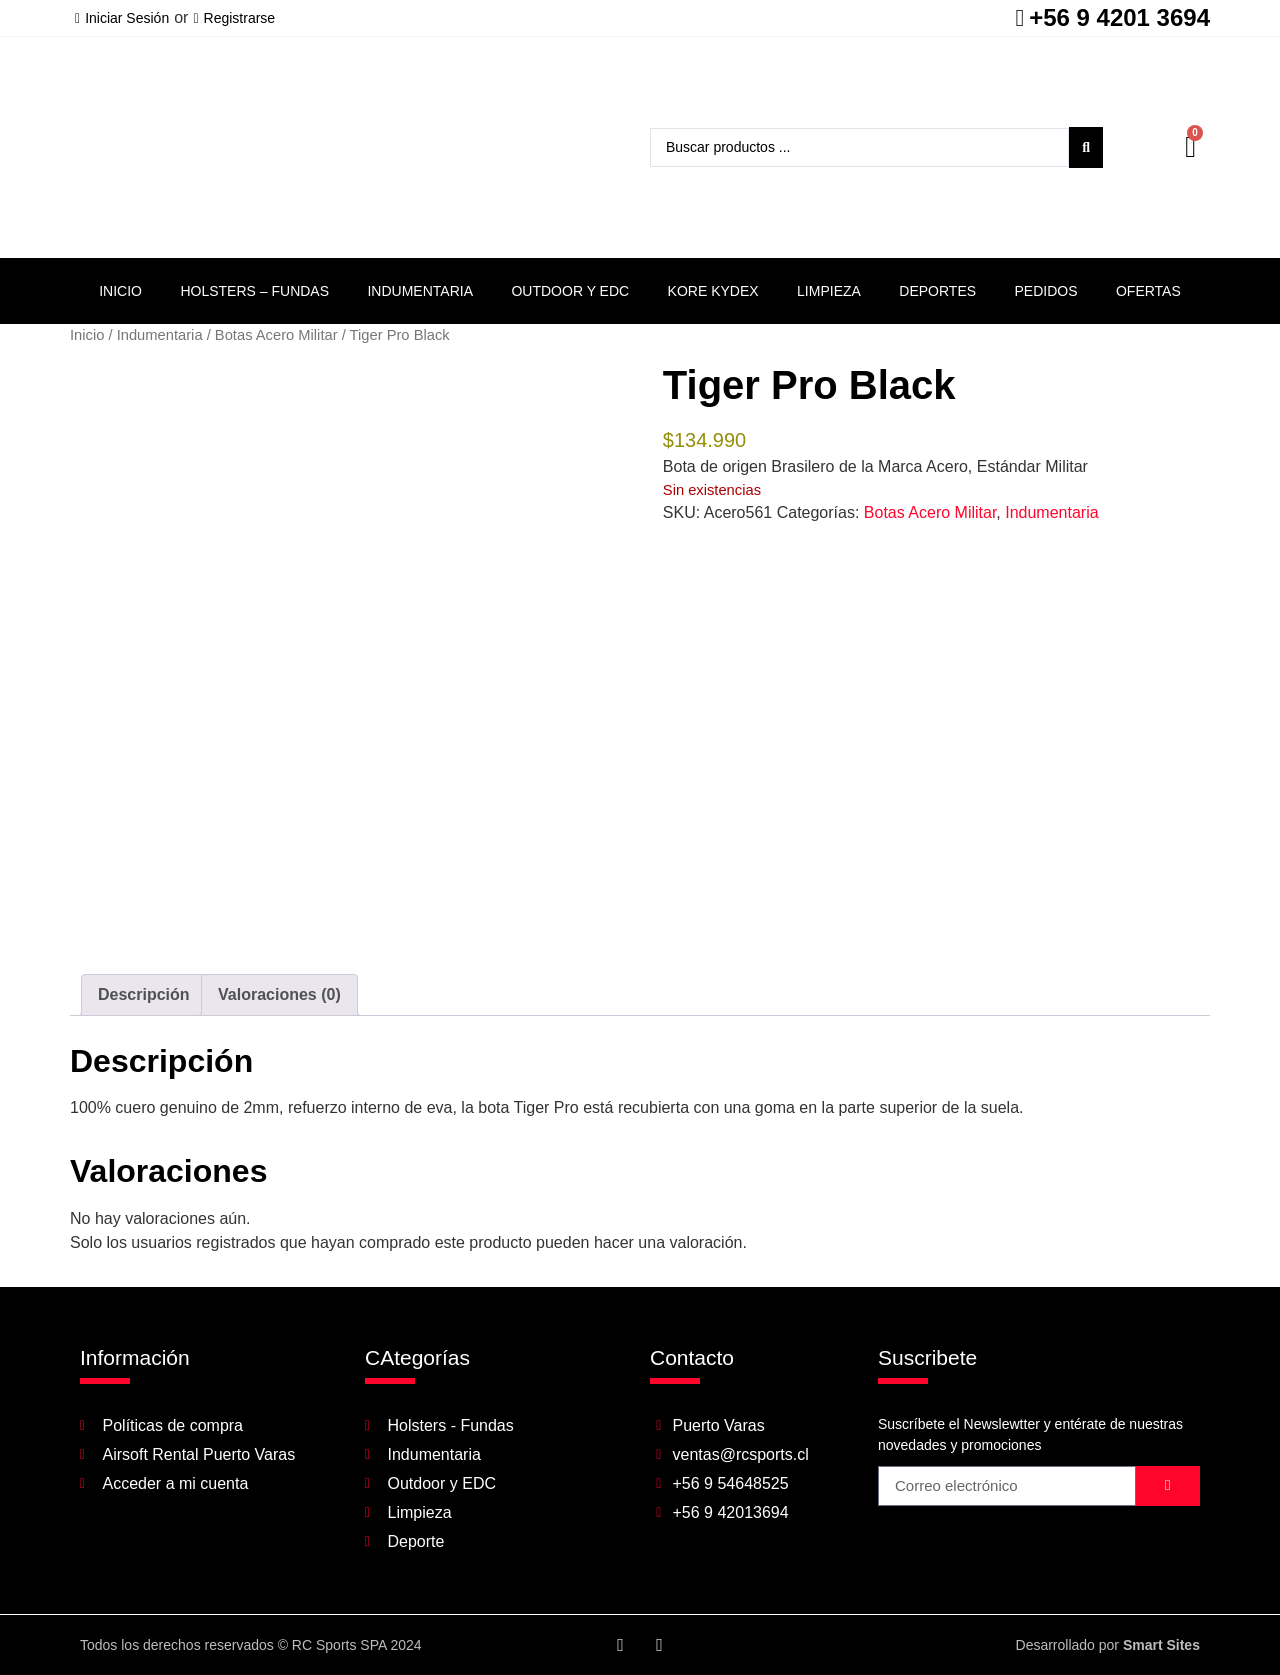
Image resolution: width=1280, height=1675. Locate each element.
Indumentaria (420, 291)
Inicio (120, 291)
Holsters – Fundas (254, 291)
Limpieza (829, 291)
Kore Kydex (713, 291)
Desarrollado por (1108, 1645)
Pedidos (1046, 291)
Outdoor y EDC (570, 291)
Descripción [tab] (144, 994)
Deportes (937, 291)
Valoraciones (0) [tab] (279, 994)
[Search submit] (1086, 147)
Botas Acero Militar (276, 335)
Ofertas (1148, 291)
